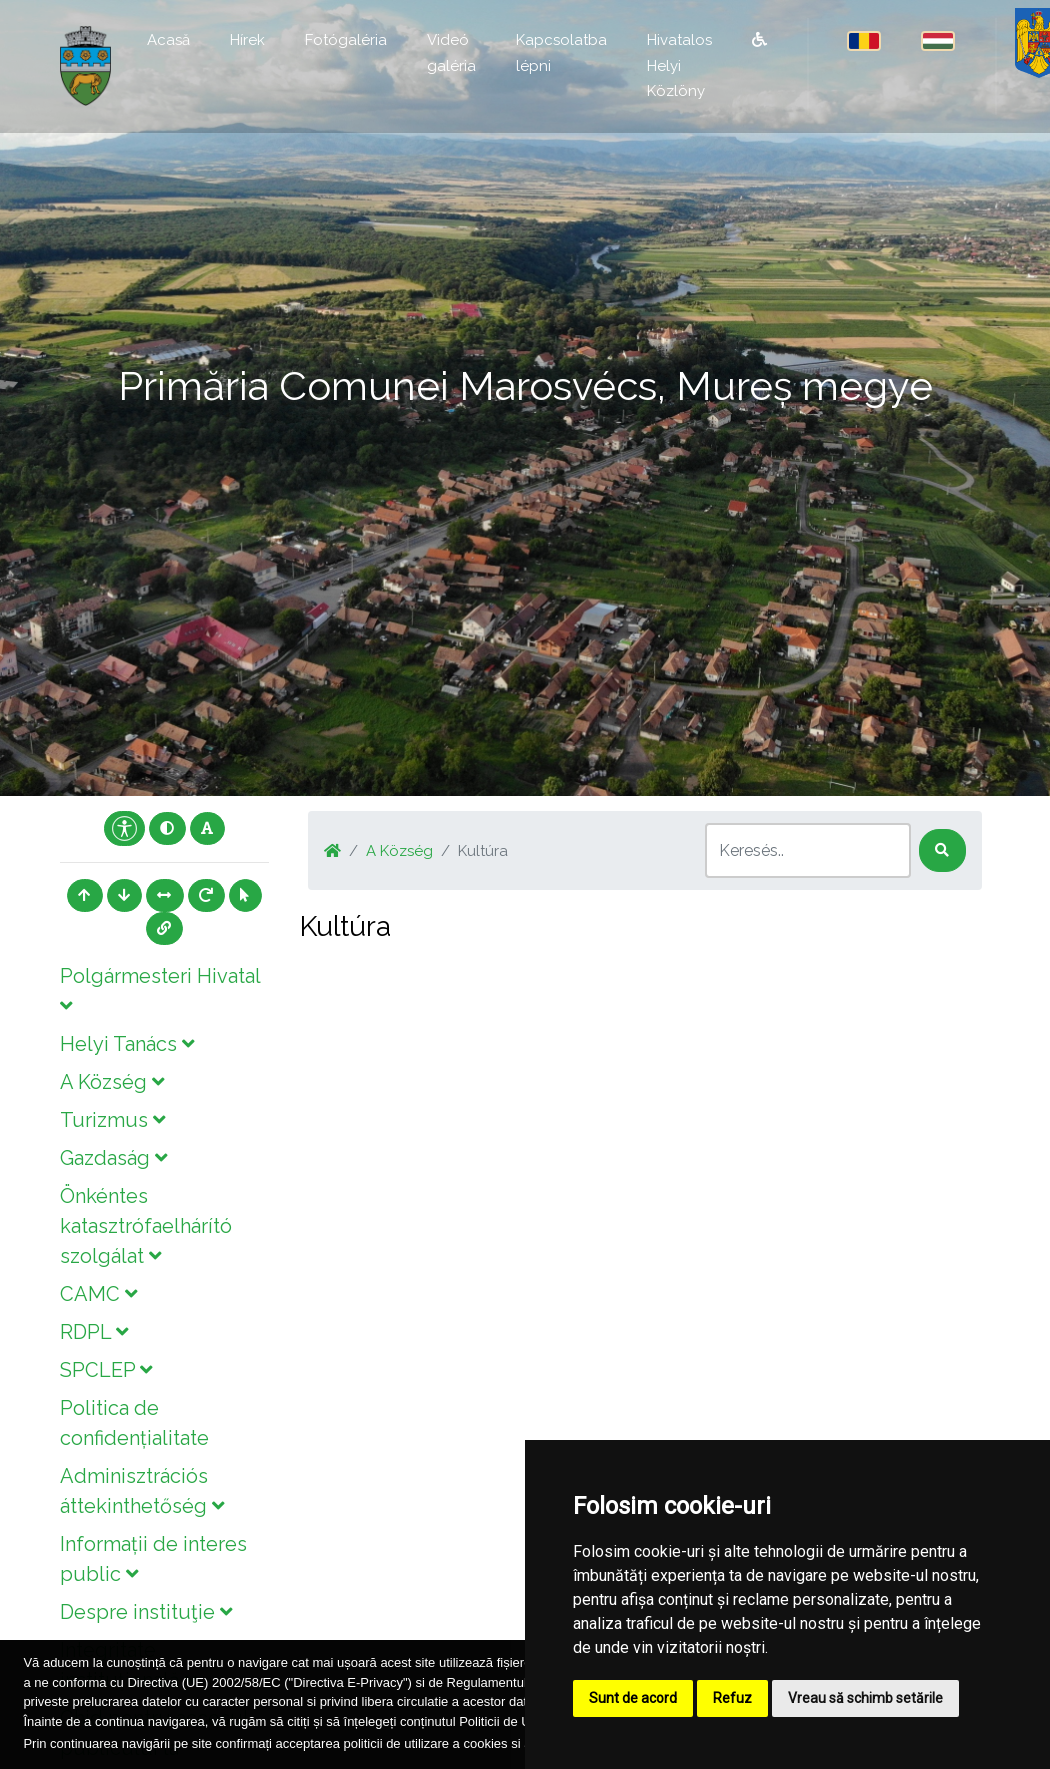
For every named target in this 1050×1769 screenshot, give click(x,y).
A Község (112, 1082)
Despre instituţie (146, 1612)
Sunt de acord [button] (633, 1698)
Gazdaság (113, 1158)
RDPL (94, 1332)
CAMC (98, 1294)
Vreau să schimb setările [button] (865, 1698)
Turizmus (112, 1120)
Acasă (168, 40)
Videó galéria (451, 53)
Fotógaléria (346, 40)
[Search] (808, 850)
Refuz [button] (732, 1698)
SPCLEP (106, 1370)
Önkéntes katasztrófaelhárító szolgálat (146, 1226)
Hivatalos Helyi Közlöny (679, 65)
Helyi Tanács (127, 1044)
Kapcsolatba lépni (561, 53)
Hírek (247, 40)
